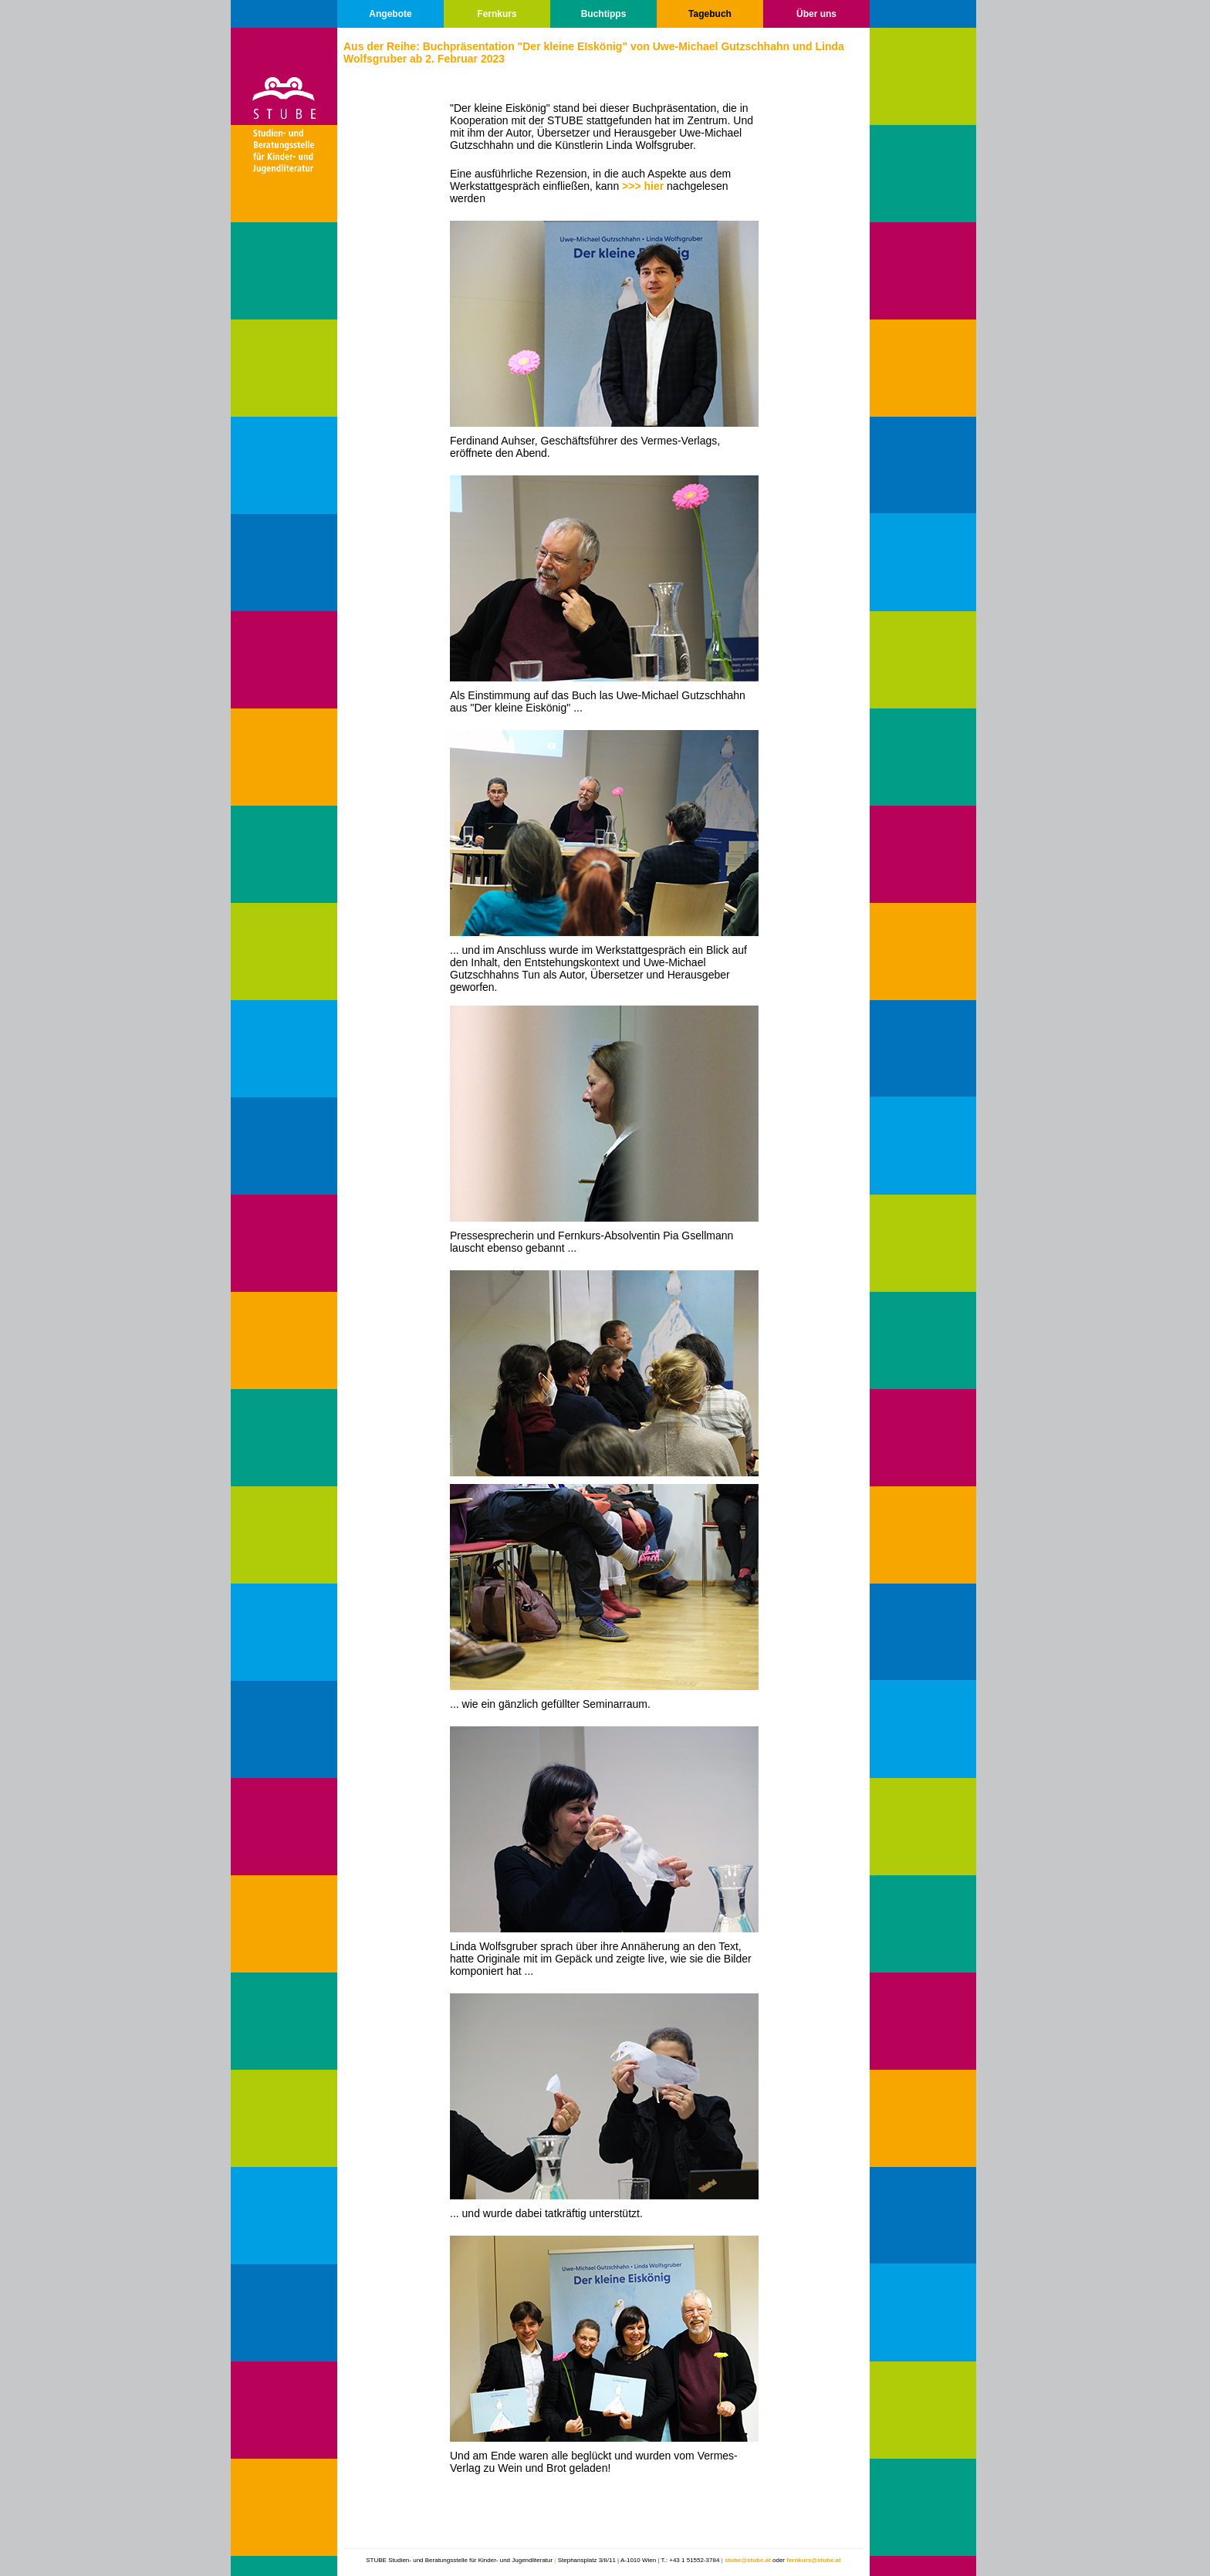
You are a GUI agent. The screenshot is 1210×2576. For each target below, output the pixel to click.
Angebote (390, 13)
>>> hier (644, 186)
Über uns (816, 13)
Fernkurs (496, 13)
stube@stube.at (748, 2560)
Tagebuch (710, 13)
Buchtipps (604, 13)
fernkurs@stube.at (813, 2560)
